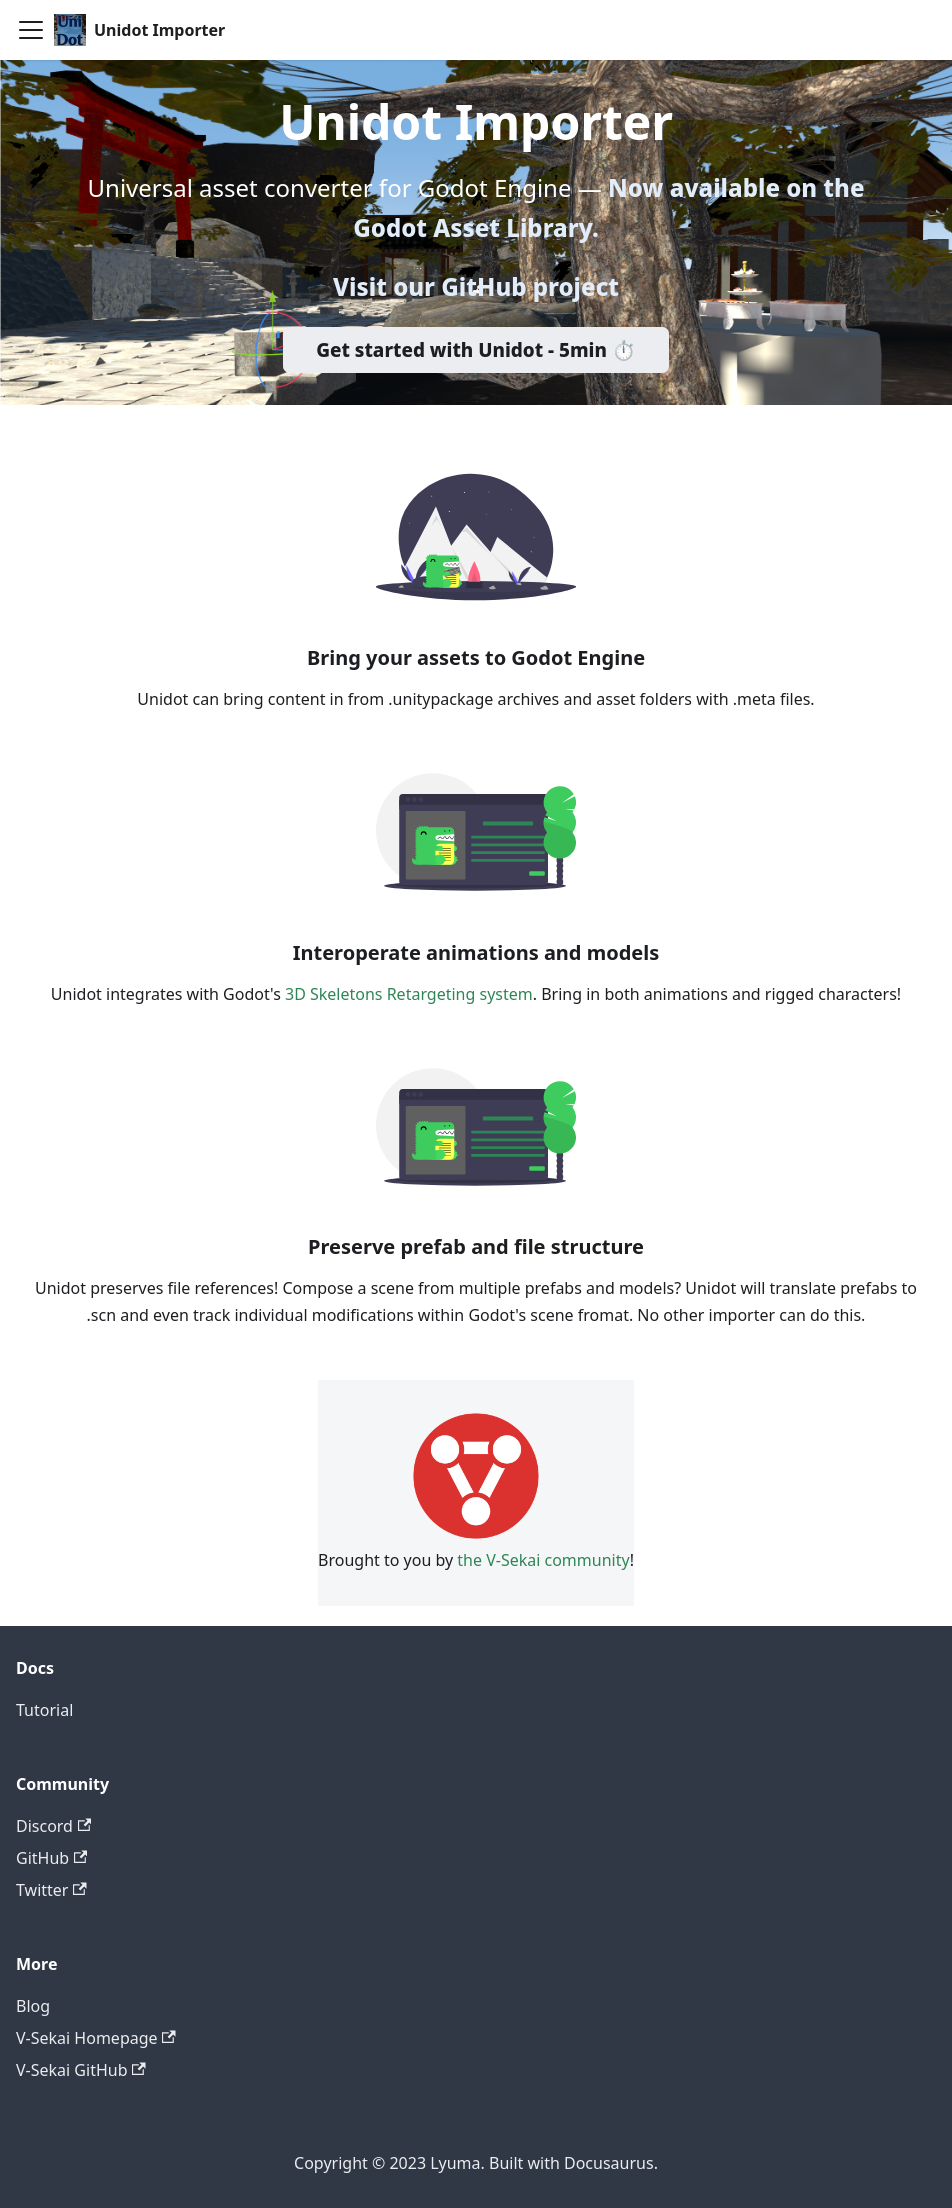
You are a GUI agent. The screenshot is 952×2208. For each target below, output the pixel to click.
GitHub (51, 1858)
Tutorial (44, 1710)
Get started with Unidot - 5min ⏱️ (476, 350)
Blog (33, 2006)
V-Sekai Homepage (96, 2038)
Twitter (51, 1890)
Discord (53, 1826)
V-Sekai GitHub (81, 2070)
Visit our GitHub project (476, 286)
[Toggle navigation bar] (31, 30)
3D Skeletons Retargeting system (409, 994)
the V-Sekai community (543, 1560)
